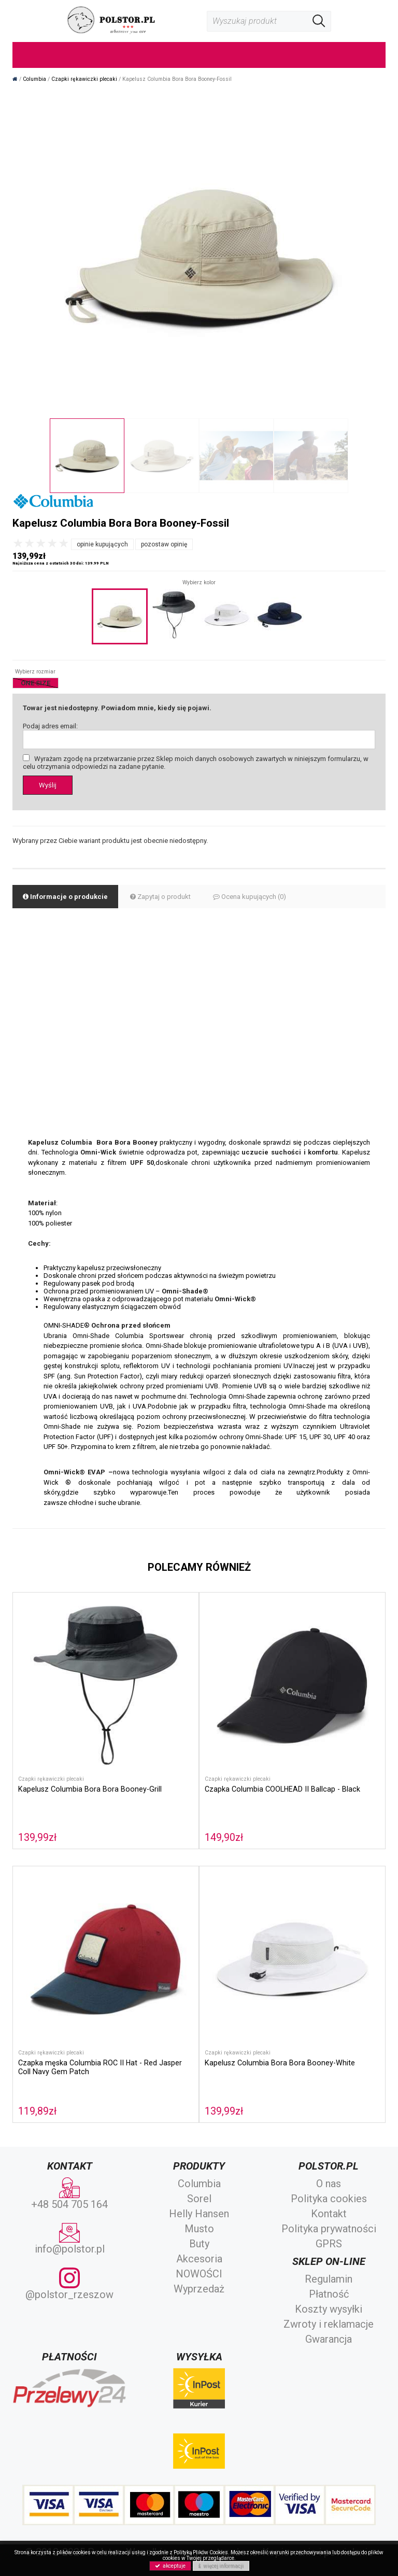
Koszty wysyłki (328, 2309)
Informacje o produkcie (65, 896)
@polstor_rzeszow (69, 2284)
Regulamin (328, 2279)
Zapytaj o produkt (160, 896)
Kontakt (329, 2213)
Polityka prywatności (328, 2228)
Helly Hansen (199, 2213)
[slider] (40, 543)
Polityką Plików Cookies (201, 2552)
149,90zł (224, 1837)
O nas (328, 2183)
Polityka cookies (329, 2198)
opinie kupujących (102, 544)
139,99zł (37, 1837)
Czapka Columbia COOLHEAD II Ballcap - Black (282, 1789)
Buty (199, 2243)
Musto (199, 2228)
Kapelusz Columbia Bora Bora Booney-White (280, 2063)
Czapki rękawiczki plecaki (51, 1779)
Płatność (329, 2294)
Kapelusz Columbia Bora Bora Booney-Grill (90, 1789)
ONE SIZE (35, 683)
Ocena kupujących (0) (249, 896)
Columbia (199, 2183)
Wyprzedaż (199, 2289)
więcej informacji (221, 2566)
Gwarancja (328, 2339)
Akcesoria (199, 2259)
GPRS (329, 2243)
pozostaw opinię (164, 544)
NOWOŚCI (199, 2274)
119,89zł (37, 2111)
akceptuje (170, 2566)
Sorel (199, 2198)
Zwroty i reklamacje (328, 2324)
